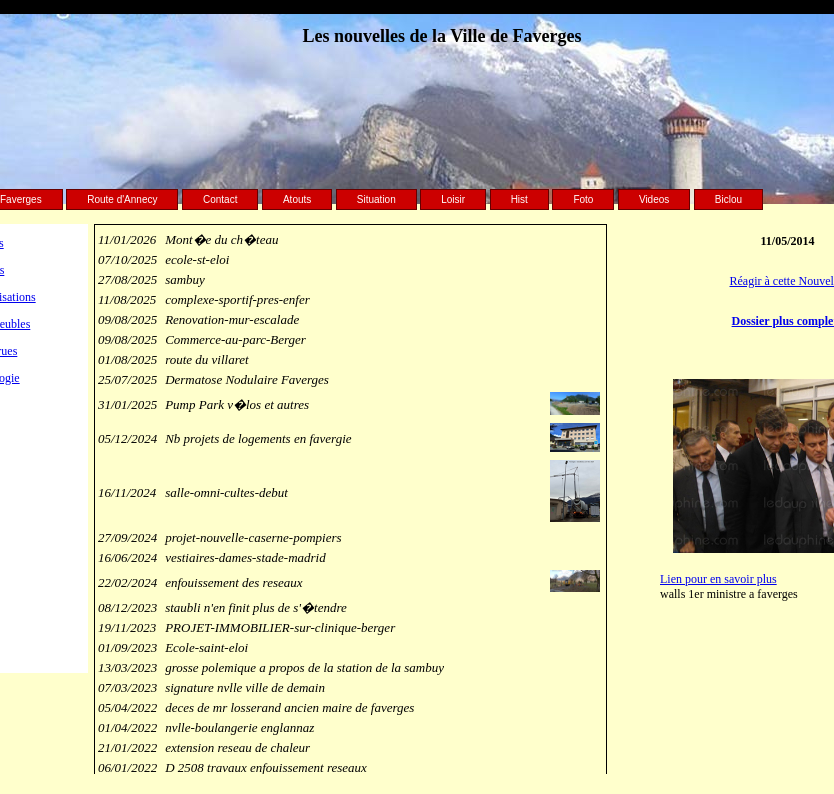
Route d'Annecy (122, 199)
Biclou (728, 199)
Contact (220, 199)
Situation (376, 199)
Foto (583, 199)
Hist (519, 199)
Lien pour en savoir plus (718, 579)
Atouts (297, 199)
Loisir (453, 199)
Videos (654, 199)
